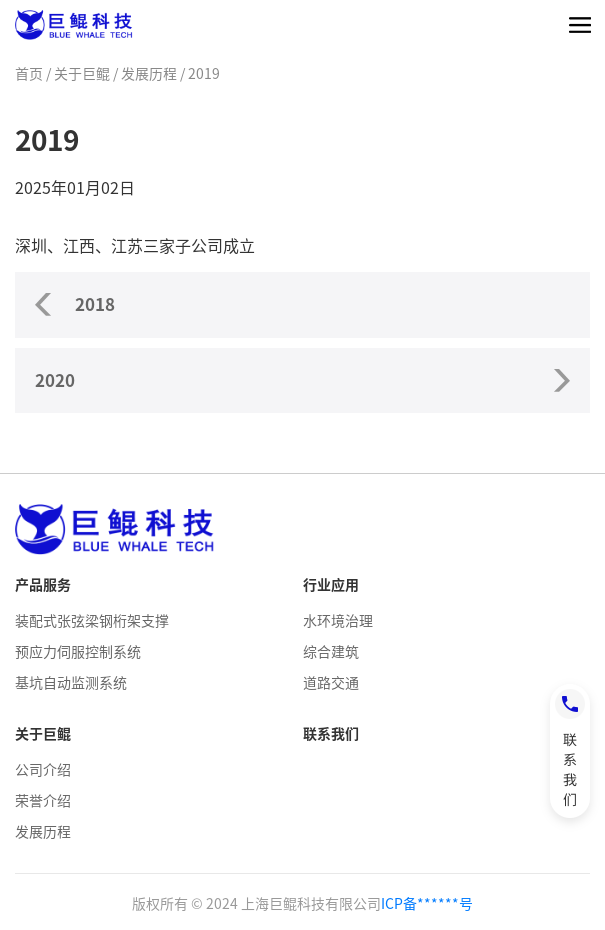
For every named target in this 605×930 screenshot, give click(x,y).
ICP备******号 (427, 904)
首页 (29, 74)
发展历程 (149, 74)
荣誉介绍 (43, 801)
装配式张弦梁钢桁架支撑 (92, 621)
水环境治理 (338, 621)
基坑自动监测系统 (71, 683)
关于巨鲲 (82, 74)
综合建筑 (331, 652)
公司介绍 (43, 770)
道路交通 (331, 683)
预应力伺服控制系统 (78, 652)
